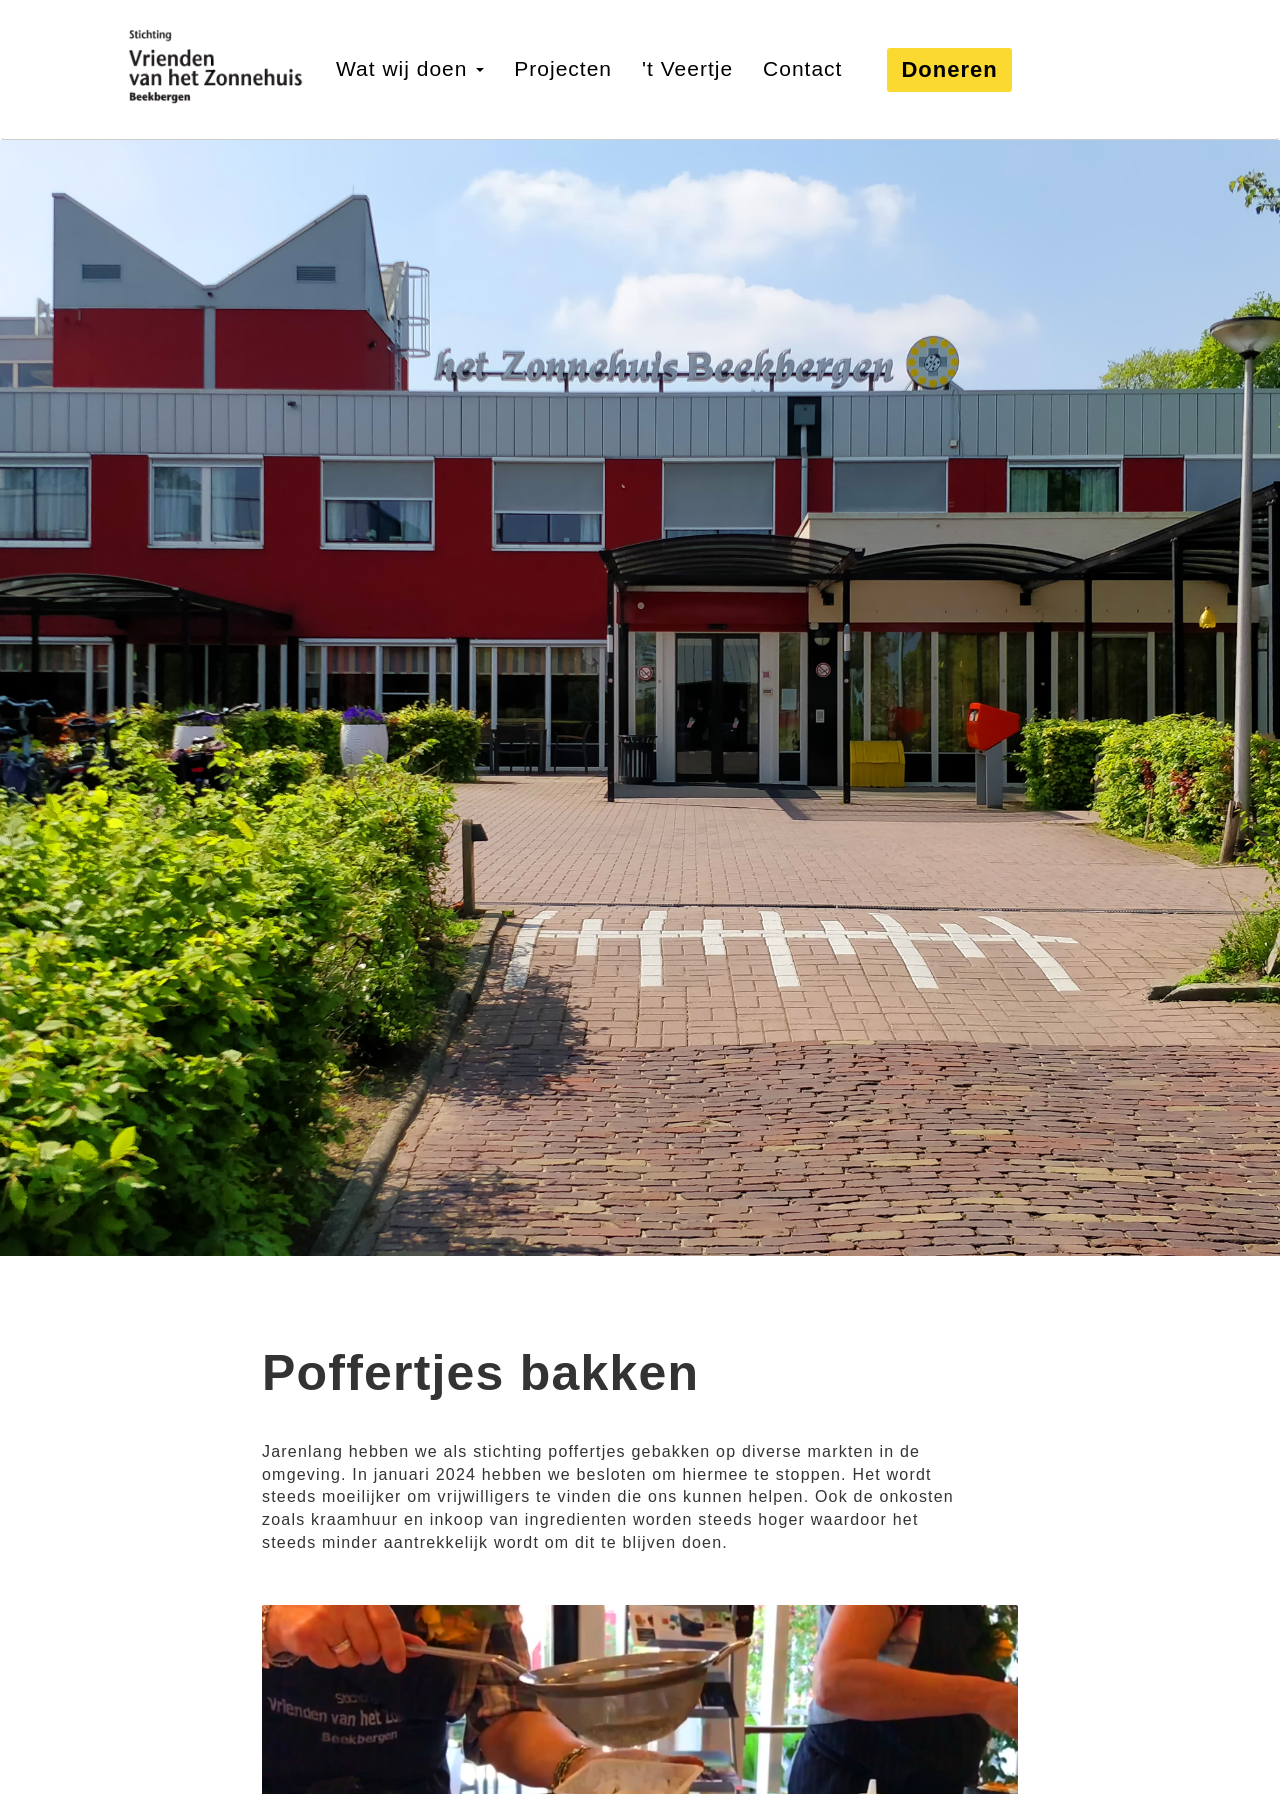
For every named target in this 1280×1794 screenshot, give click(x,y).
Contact (802, 68)
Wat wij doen (410, 68)
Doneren (949, 69)
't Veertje (687, 68)
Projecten (563, 68)
